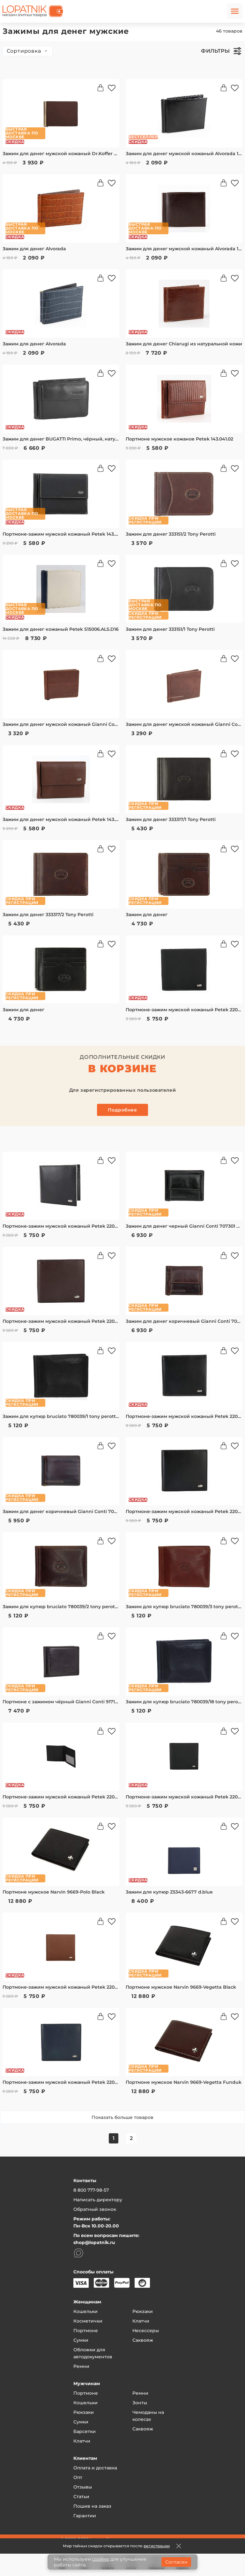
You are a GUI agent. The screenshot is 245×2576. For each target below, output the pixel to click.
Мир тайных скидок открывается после (116, 2545)
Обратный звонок (94, 2209)
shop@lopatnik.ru (94, 2242)
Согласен (176, 2562)
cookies (100, 2559)
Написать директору (97, 2200)
